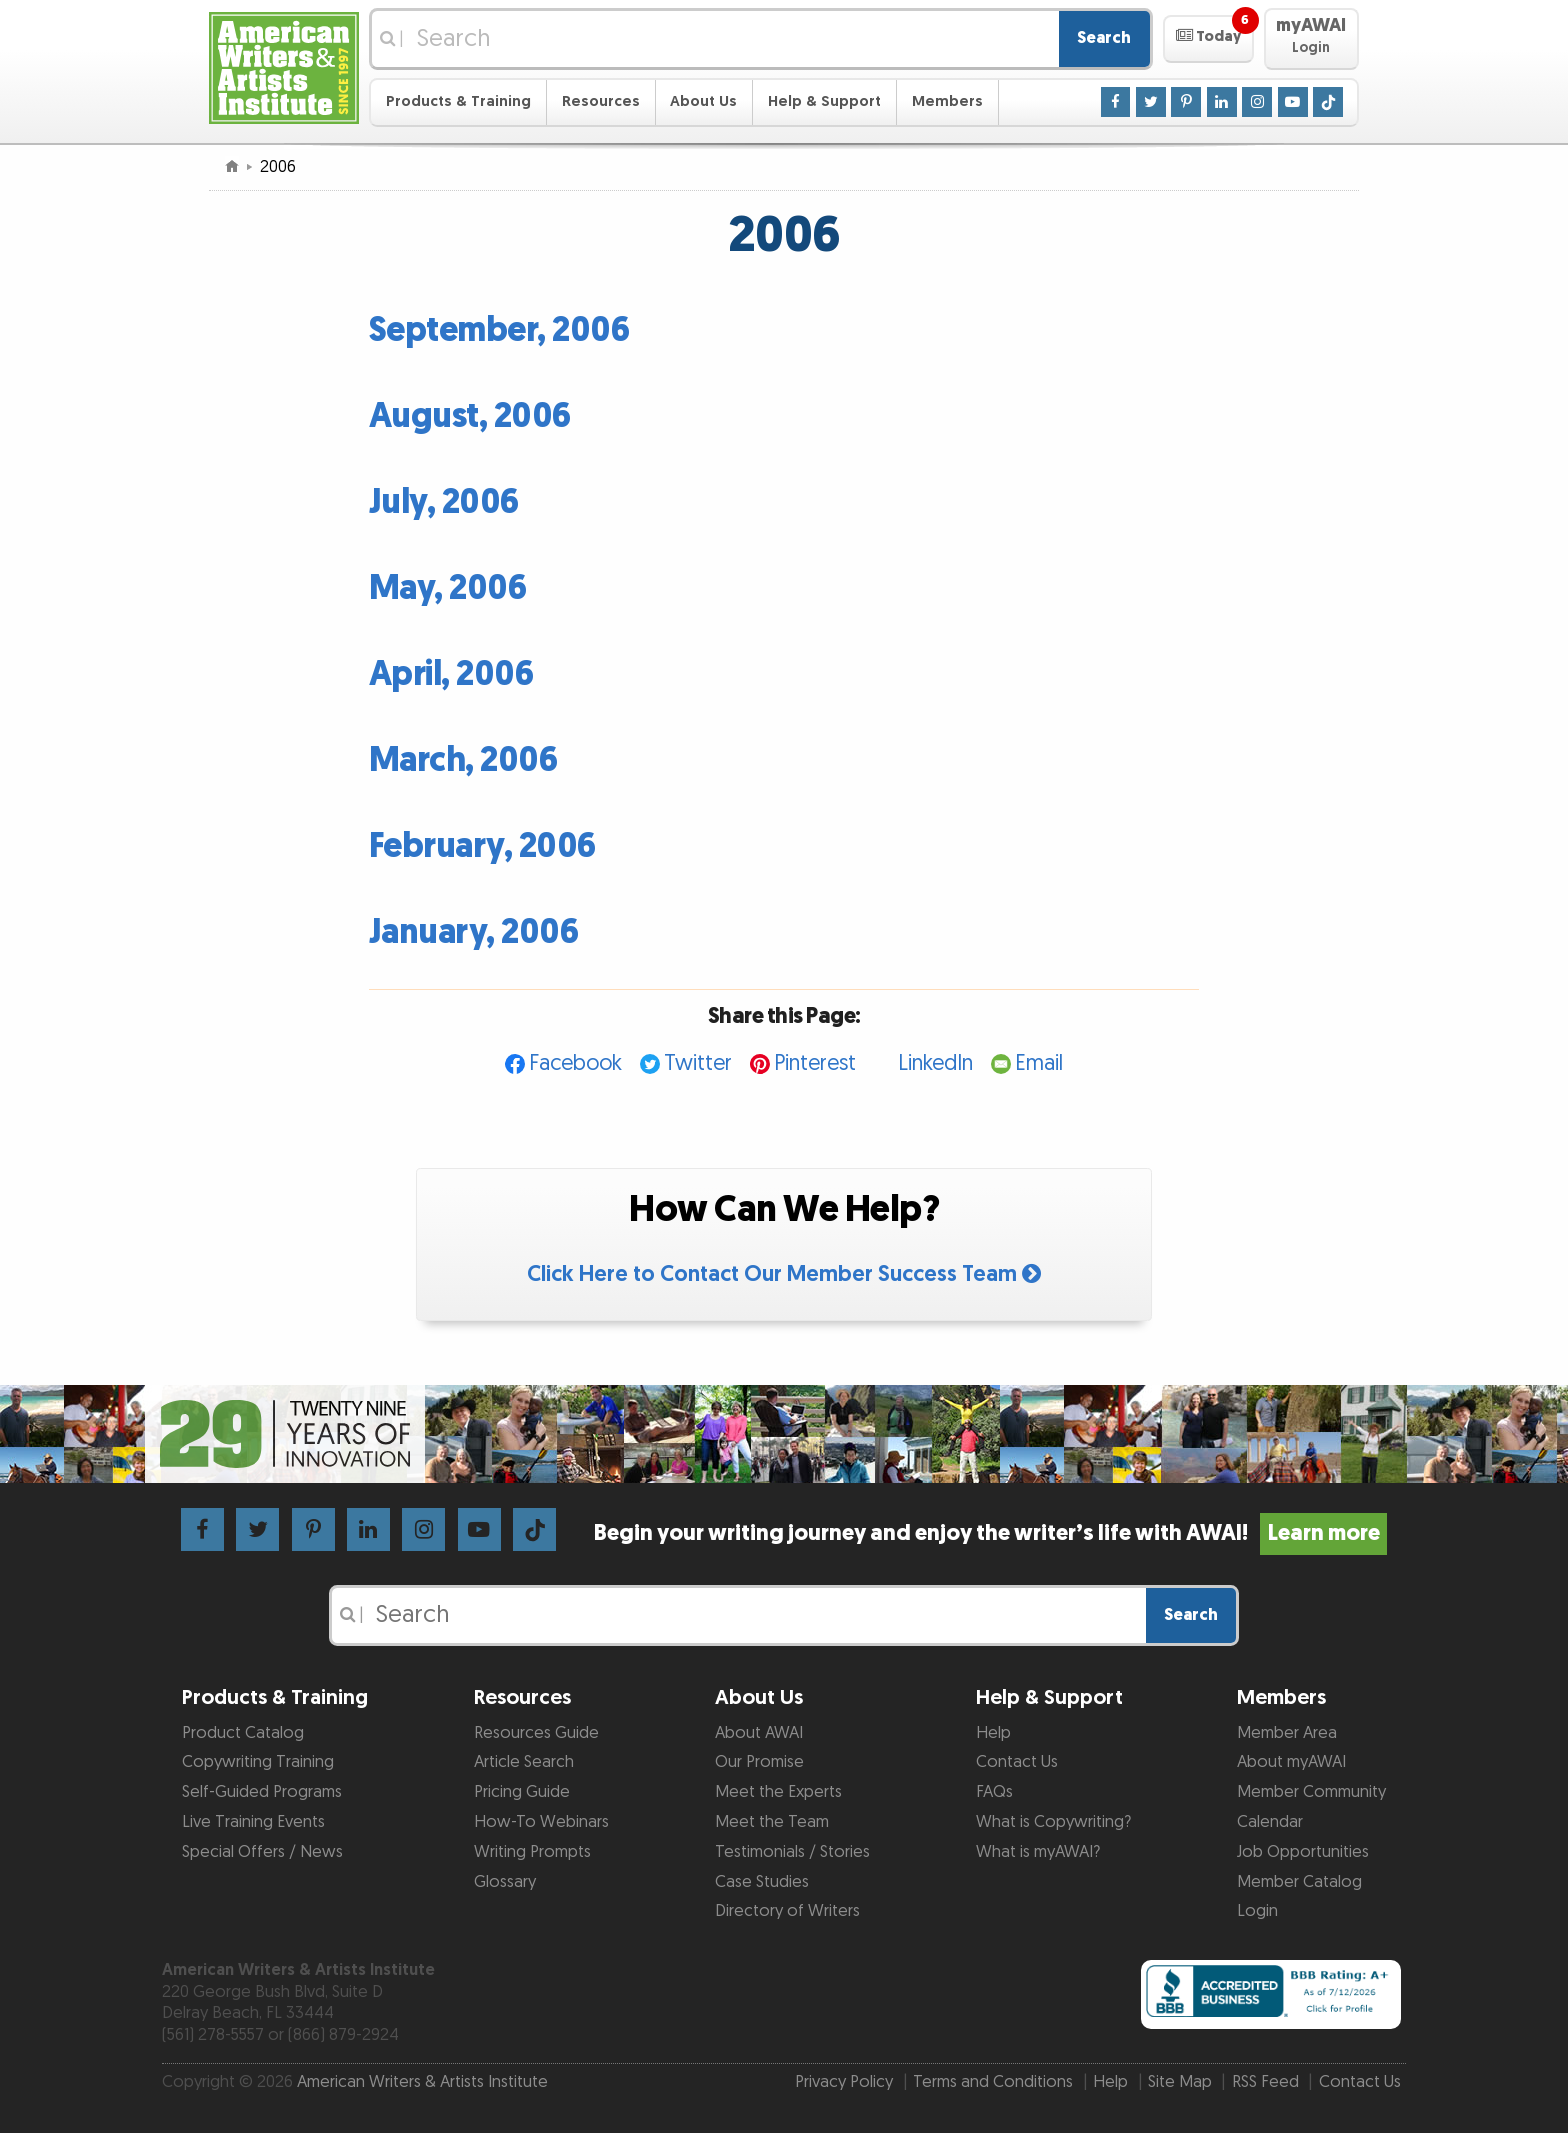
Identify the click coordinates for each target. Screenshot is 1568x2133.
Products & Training (458, 101)
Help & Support (824, 101)
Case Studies (762, 1882)
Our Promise (759, 1762)
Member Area (1287, 1733)
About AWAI (759, 1733)
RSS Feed (1265, 2082)
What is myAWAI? (1038, 1852)
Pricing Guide (522, 1792)
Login (1257, 1911)
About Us (703, 101)
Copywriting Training (258, 1762)
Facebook (575, 1063)
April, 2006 (451, 674)
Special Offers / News (262, 1852)
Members (947, 101)
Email (1039, 1063)
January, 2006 (474, 932)
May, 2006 (448, 588)
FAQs (994, 1792)
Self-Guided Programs (262, 1792)
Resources (601, 101)
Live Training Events (253, 1822)
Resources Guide (536, 1733)
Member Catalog (1299, 1882)
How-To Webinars (541, 1822)
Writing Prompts (532, 1852)
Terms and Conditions (993, 2082)
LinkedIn (935, 1063)
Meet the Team (772, 1822)
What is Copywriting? (1053, 1822)
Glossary (505, 1882)
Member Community (1311, 1792)
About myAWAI (1291, 1762)
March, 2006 (463, 760)
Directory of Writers (787, 1911)
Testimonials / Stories (792, 1852)
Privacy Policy (844, 2082)
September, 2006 (499, 330)
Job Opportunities (1303, 1852)
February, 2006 (482, 846)
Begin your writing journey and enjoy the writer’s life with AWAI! (990, 1533)
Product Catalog (243, 1733)
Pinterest (815, 1063)
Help (993, 1733)
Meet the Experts (778, 1792)
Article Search (524, 1762)
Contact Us (1017, 1762)
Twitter (698, 1063)
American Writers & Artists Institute (422, 2082)
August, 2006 (470, 416)
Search (1104, 38)
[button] (1208, 39)
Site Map (1180, 2082)
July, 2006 (444, 502)
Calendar (1270, 1822)
